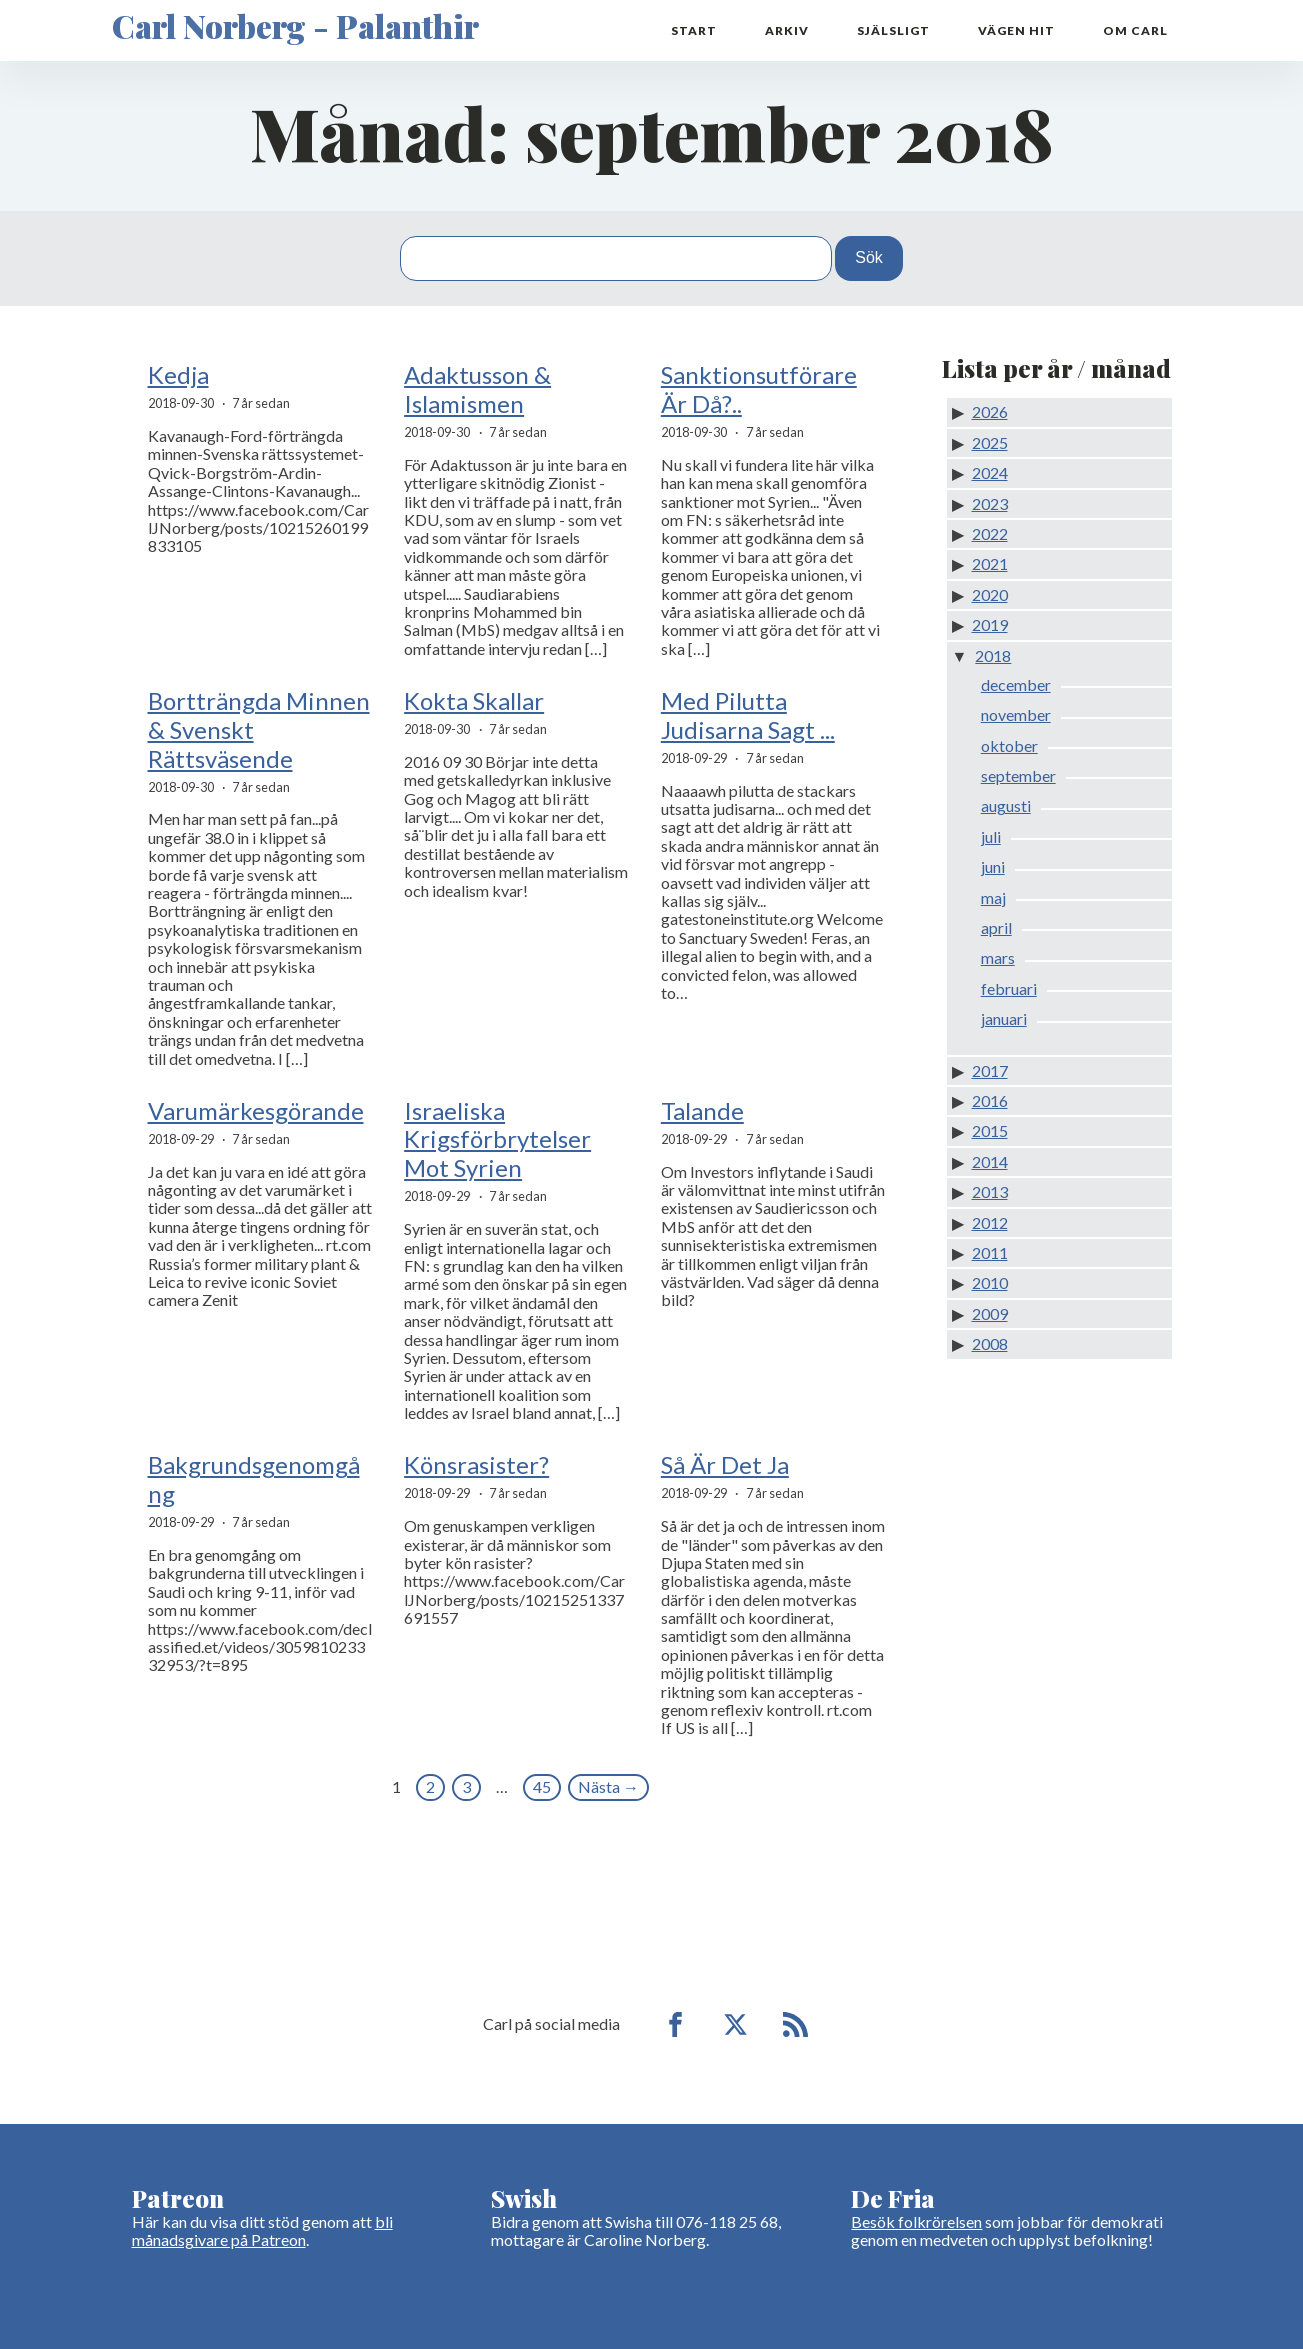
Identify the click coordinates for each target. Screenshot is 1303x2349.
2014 (990, 1161)
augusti (1006, 805)
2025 (990, 442)
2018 (993, 655)
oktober (1009, 745)
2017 (990, 1070)
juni (993, 866)
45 (542, 1786)
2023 (990, 503)
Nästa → (608, 1786)
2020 (990, 594)
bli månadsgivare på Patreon (262, 2230)
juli (991, 836)
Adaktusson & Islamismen (477, 389)
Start (694, 30)
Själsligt (893, 30)
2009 (990, 1313)
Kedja (178, 375)
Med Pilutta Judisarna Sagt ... (748, 715)
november (1016, 714)
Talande (702, 1111)
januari (1004, 1018)
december (1016, 684)
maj (993, 897)
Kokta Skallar (474, 701)
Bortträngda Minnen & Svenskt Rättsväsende (259, 730)
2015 (990, 1130)
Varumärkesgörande (256, 1111)
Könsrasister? (476, 1465)
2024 (990, 472)
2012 (990, 1222)
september (1018, 775)
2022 (990, 533)
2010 (990, 1282)
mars (998, 957)
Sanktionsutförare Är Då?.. (759, 389)
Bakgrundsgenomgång (254, 1479)
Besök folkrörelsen (916, 2221)
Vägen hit (1016, 30)
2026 (990, 411)
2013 (990, 1191)
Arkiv (787, 30)
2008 (990, 1343)
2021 (990, 563)
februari (1009, 988)
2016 (990, 1100)
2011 (990, 1252)
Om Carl (1135, 30)
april (996, 927)
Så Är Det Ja (725, 1465)
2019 (990, 624)
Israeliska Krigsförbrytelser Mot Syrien (497, 1140)
